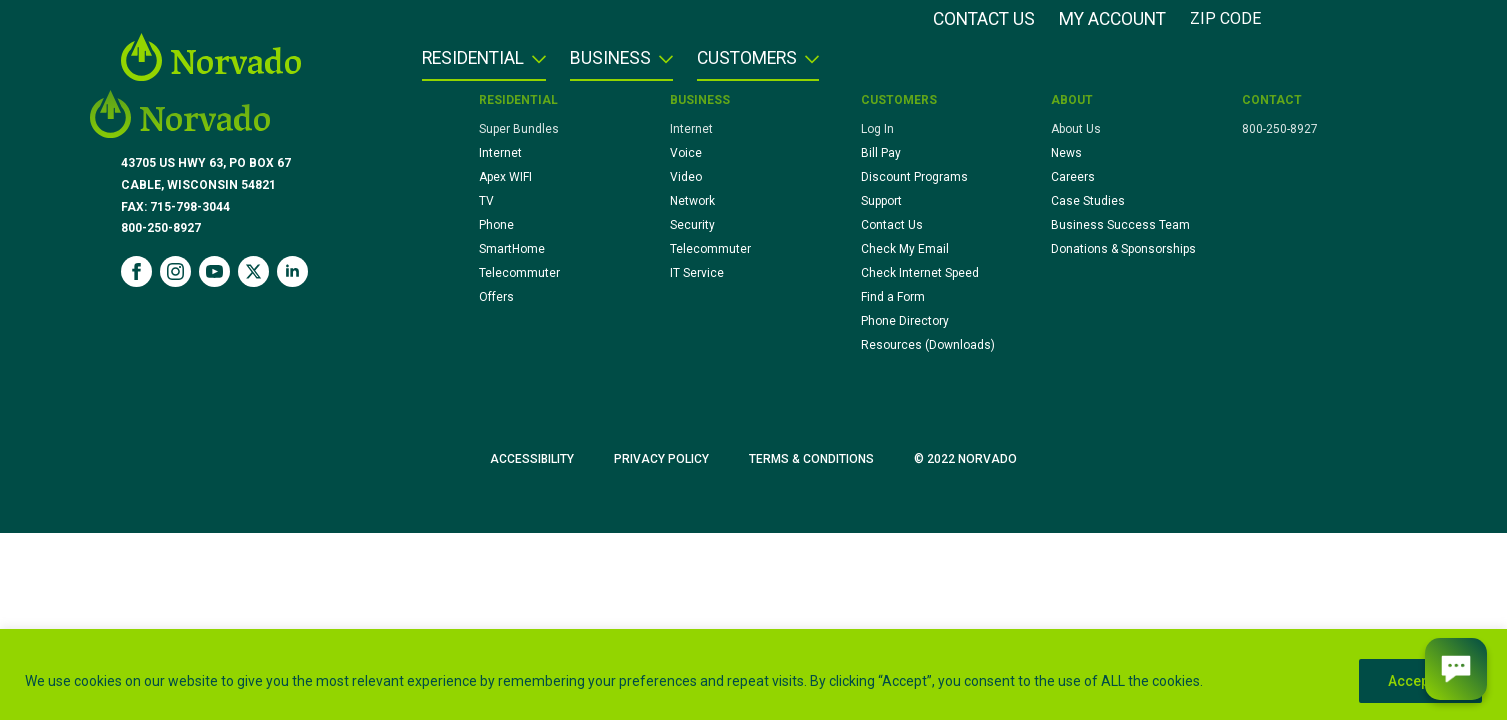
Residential (473, 59)
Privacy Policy (661, 459)
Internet (500, 153)
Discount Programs (914, 177)
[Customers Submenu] (808, 65)
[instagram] (175, 271)
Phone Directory (905, 321)
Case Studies (1088, 201)
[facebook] (136, 271)
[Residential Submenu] (535, 65)
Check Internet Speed (920, 273)
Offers (496, 297)
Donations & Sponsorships (1123, 249)
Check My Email (905, 249)
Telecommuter (519, 273)
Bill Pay (881, 153)
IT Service (697, 273)
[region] (753, 674)
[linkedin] (292, 271)
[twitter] (253, 271)
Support (881, 201)
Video (686, 177)
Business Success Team (1120, 225)
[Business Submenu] (662, 65)
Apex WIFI (505, 177)
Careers (1073, 177)
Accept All (1420, 681)
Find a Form (893, 297)
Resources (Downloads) (928, 345)
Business (610, 59)
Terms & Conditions (811, 459)
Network (692, 201)
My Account (1112, 20)
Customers (747, 59)
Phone (496, 225)
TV (486, 201)
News (1066, 153)
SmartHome (512, 249)
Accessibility (532, 459)
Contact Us (984, 20)
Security (692, 225)
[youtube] (214, 271)
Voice (686, 153)
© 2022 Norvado (965, 459)
